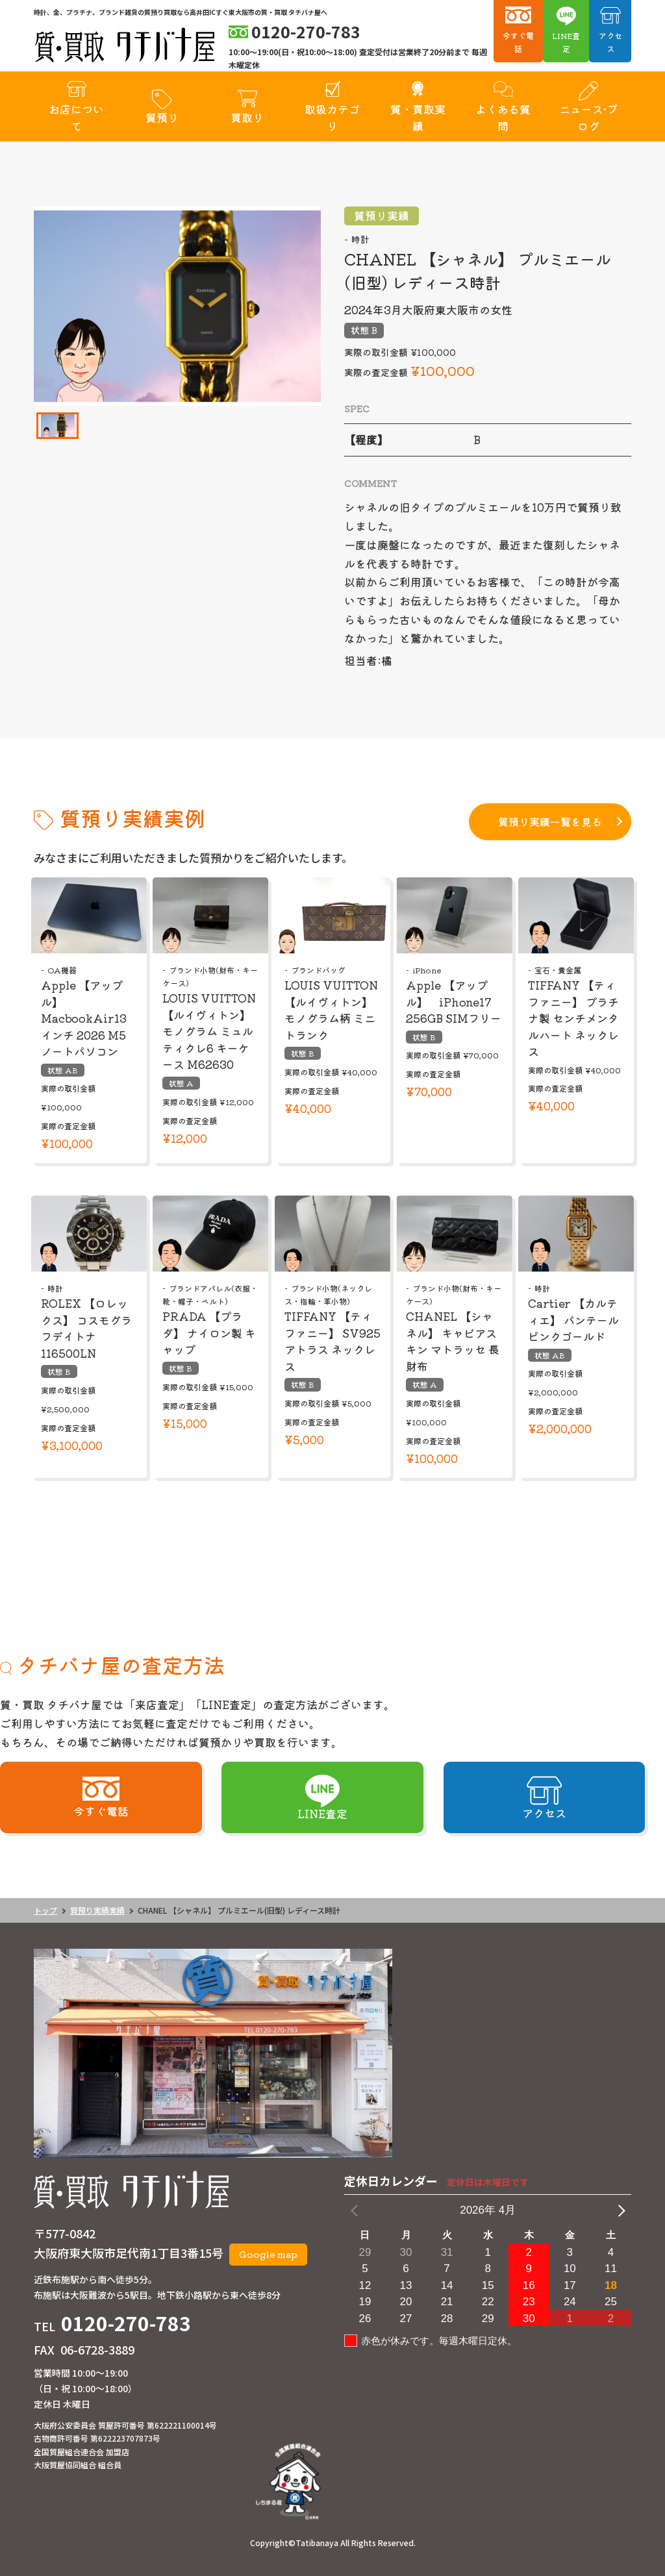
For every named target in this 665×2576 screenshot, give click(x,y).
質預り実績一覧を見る (550, 821)
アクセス (610, 42)
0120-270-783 (126, 2322)
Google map (268, 2253)
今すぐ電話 (518, 42)
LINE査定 (566, 42)
